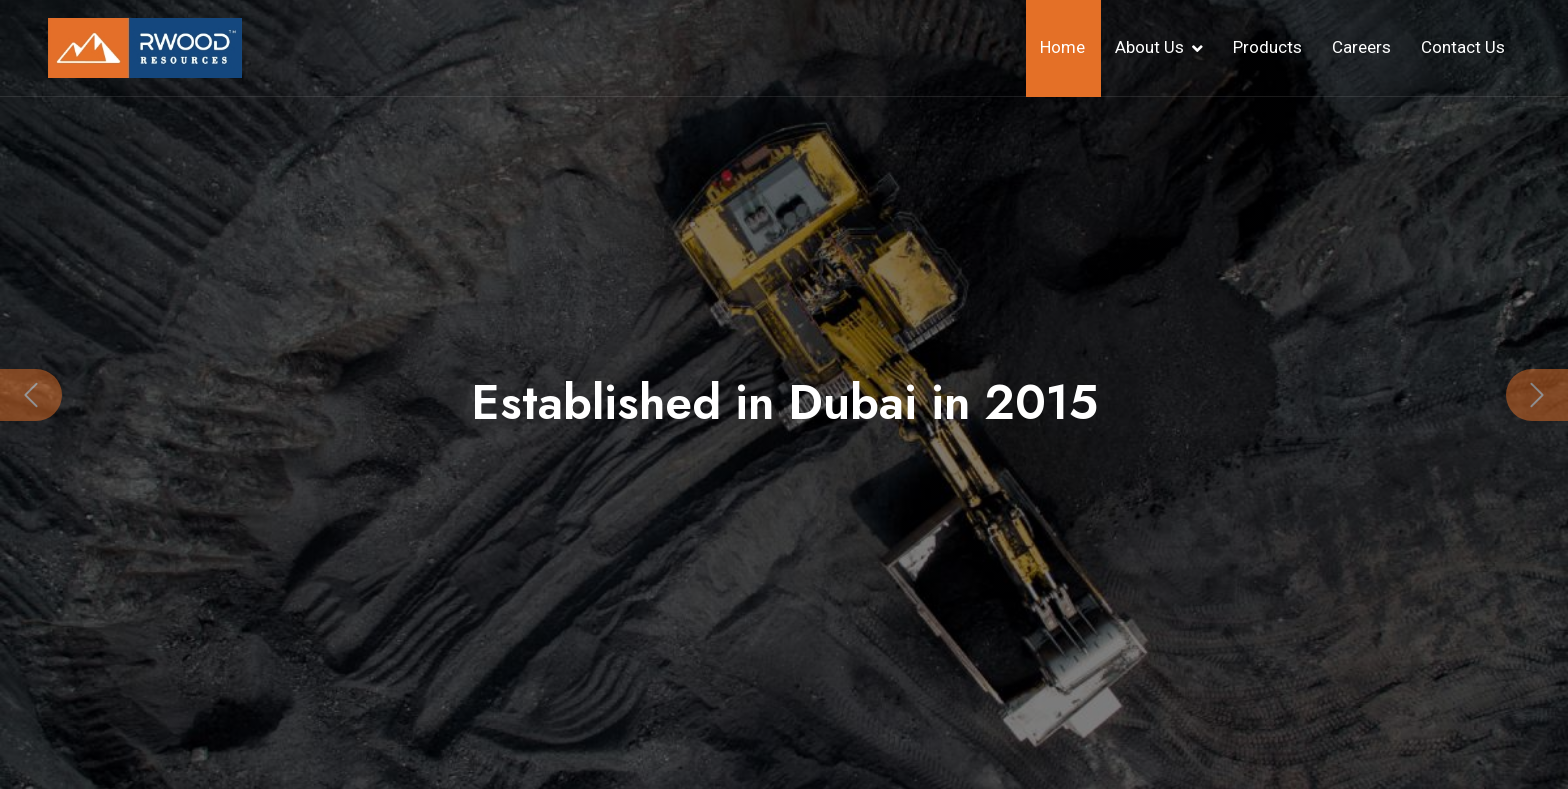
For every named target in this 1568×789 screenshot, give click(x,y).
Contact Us (1463, 47)
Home (1062, 47)
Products (1267, 47)
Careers (1361, 47)
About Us (1149, 47)
